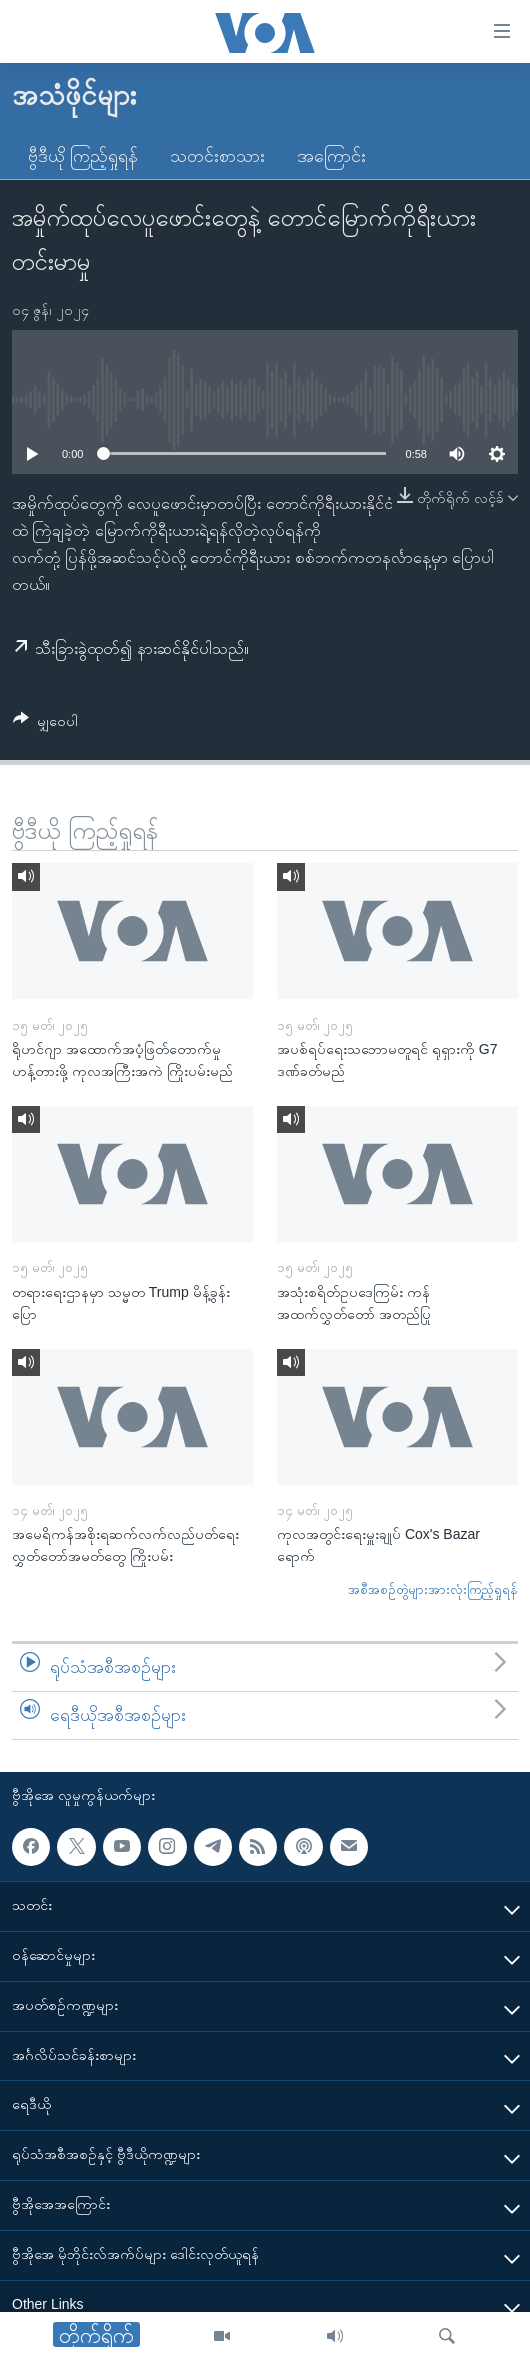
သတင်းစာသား (217, 156)
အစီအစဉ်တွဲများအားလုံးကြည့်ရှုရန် (433, 1589)
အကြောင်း (331, 156)
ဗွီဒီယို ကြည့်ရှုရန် (83, 156)
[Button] (45, 724)
